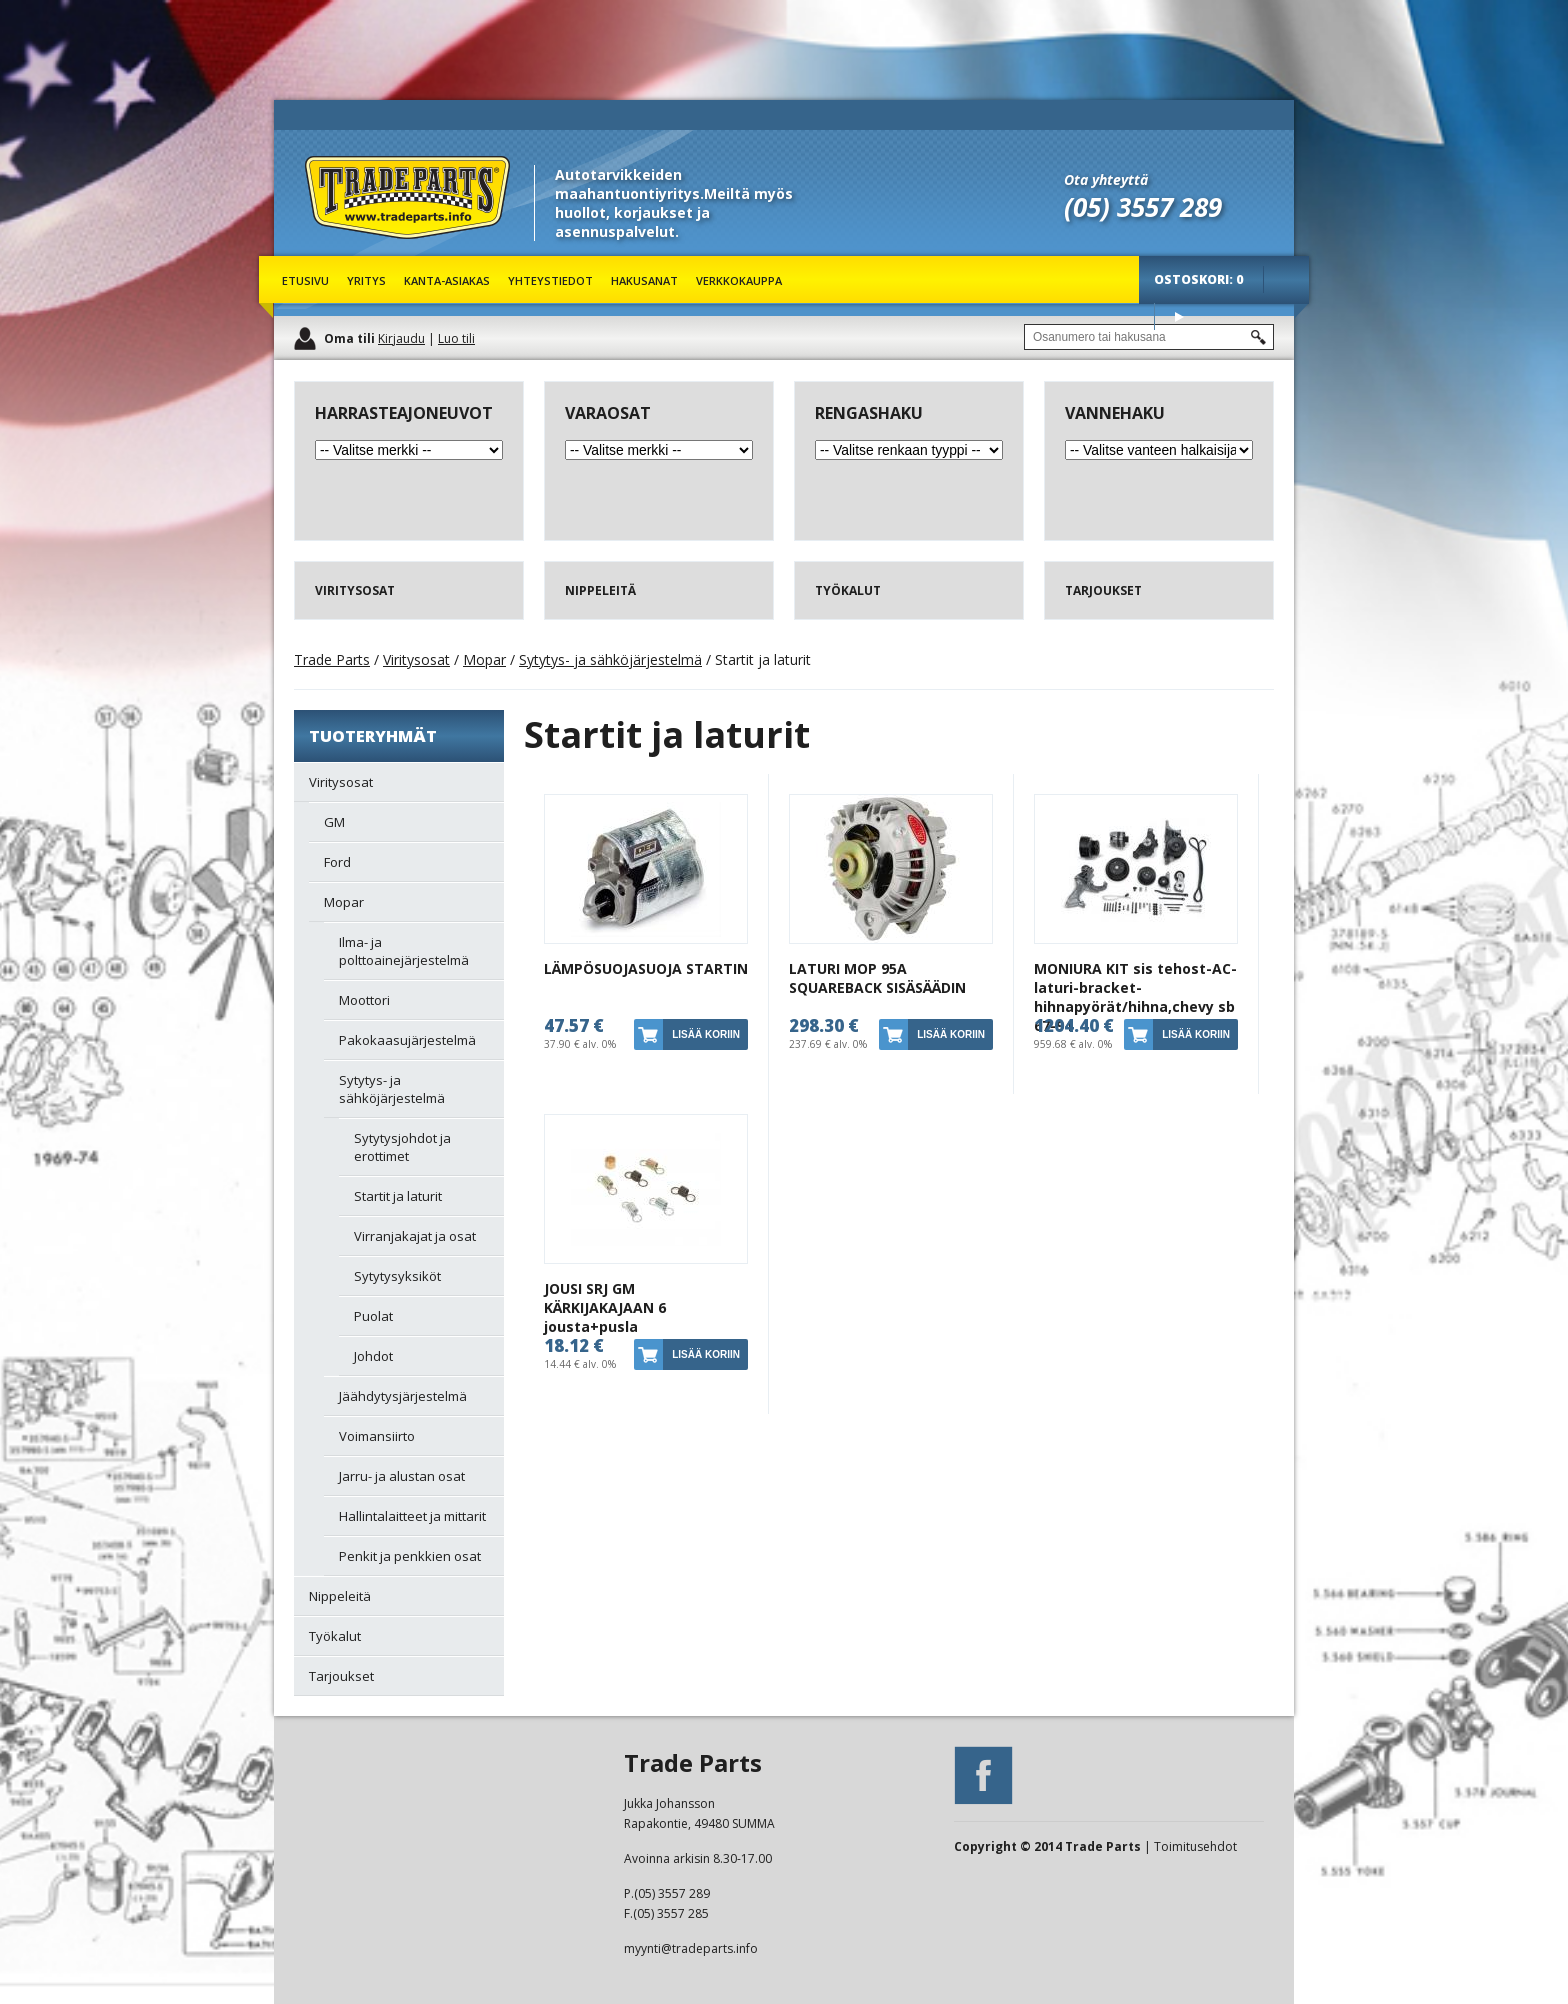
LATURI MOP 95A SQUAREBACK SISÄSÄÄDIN (877, 978)
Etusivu (305, 280)
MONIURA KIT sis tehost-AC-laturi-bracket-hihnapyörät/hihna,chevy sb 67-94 (1135, 997)
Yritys (366, 280)
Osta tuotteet (1179, 316)
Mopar (484, 659)
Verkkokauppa (739, 280)
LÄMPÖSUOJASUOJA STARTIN (646, 968)
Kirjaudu (401, 338)
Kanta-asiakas (447, 280)
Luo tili (456, 338)
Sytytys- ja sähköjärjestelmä (610, 659)
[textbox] (1149, 337)
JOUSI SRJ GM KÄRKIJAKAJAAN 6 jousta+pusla (605, 1307)
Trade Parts (342, 249)
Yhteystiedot (550, 280)
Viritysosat (416, 659)
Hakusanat (644, 280)
